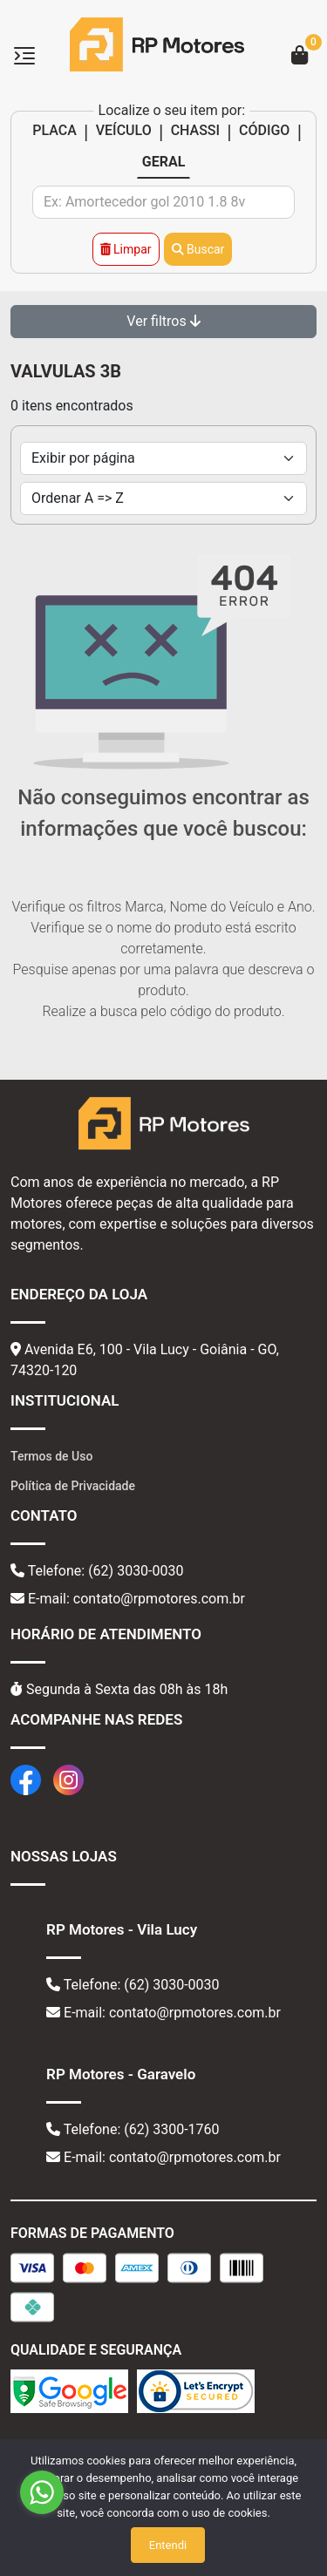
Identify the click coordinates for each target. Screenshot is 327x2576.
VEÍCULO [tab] (124, 130)
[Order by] (163, 498)
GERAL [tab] (164, 161)
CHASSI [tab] (195, 130)
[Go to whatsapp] (42, 2492)
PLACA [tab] (54, 130)
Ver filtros (163, 321)
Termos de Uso (51, 1456)
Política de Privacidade (72, 1486)
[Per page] (163, 458)
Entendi (168, 2545)
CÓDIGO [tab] (264, 130)
